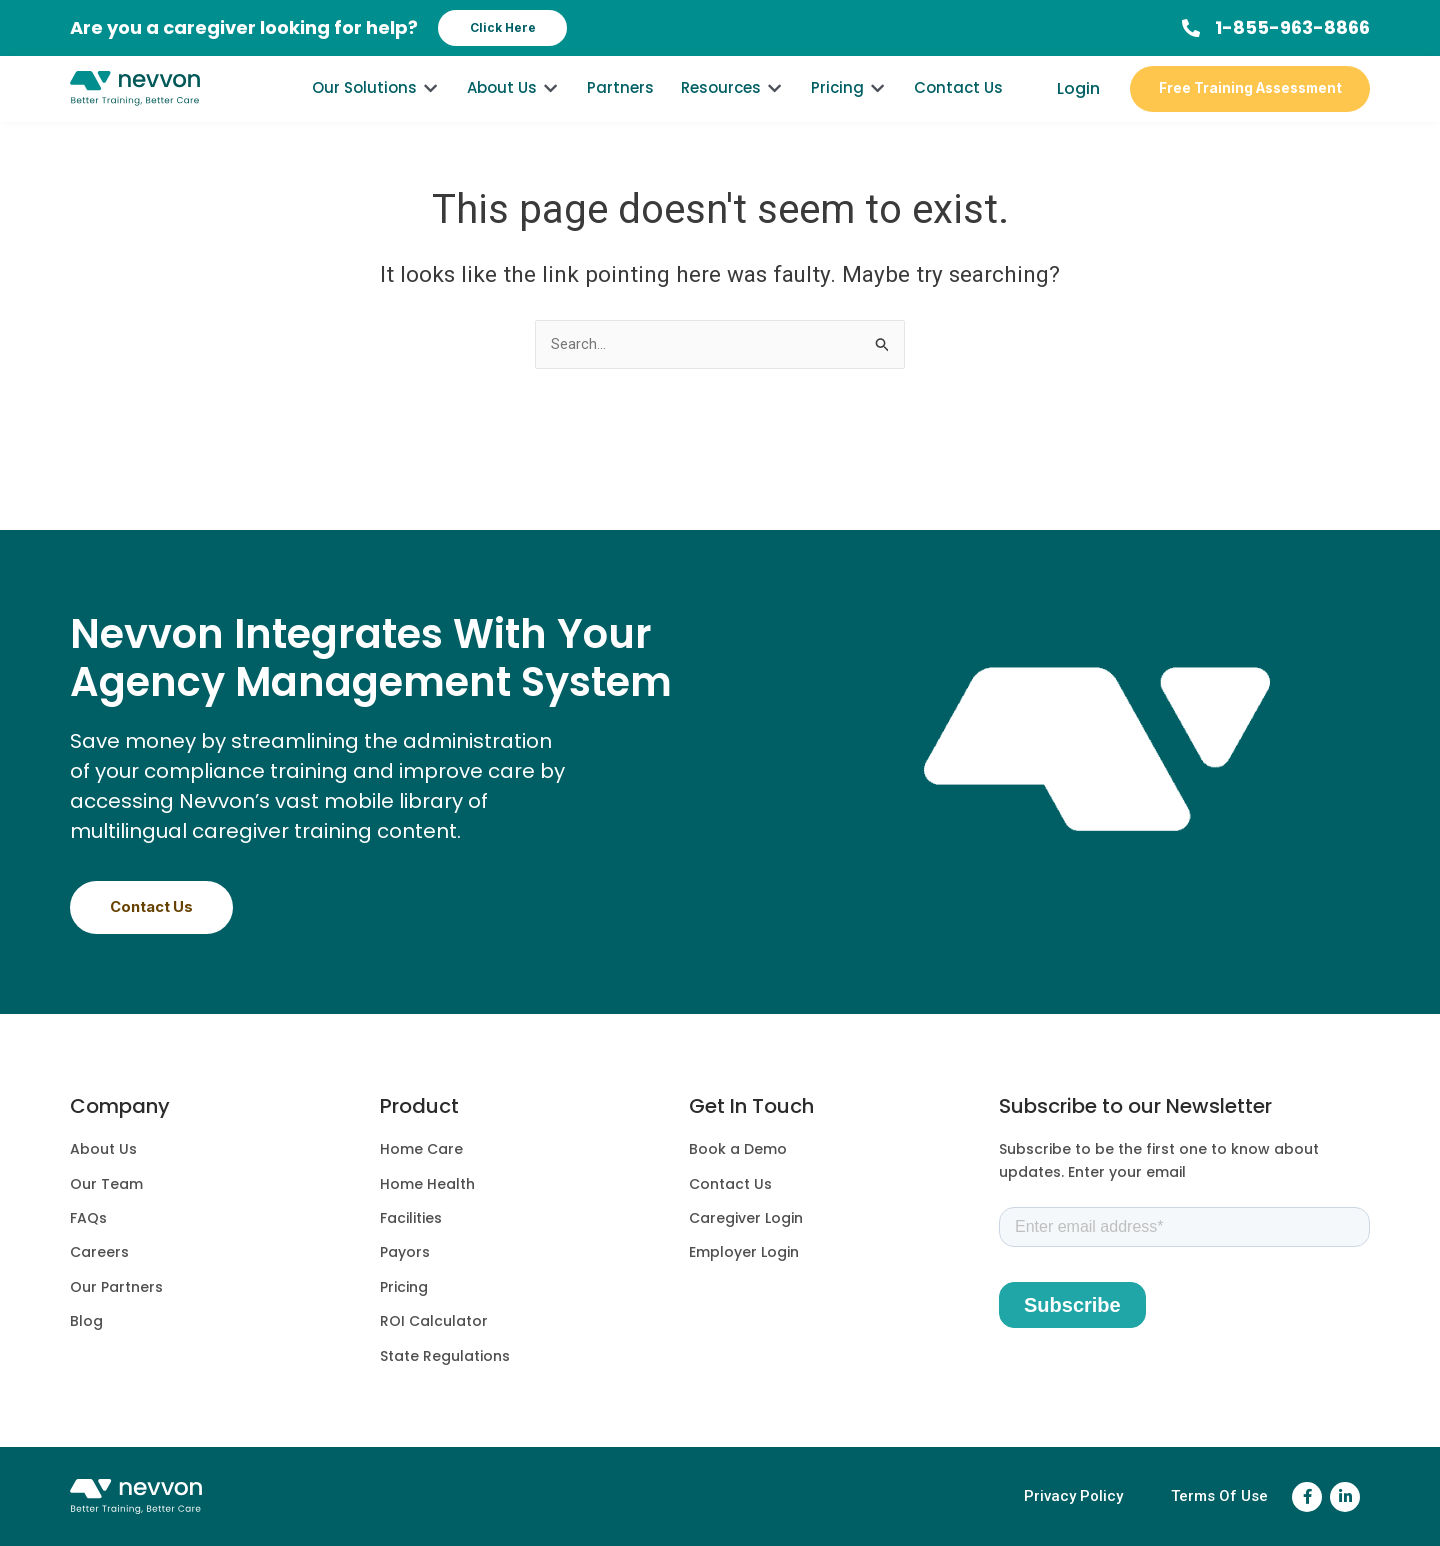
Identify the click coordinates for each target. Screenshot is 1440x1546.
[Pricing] (849, 106)
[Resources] (732, 106)
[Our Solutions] (376, 106)
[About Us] (513, 106)
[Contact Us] (958, 106)
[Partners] (620, 106)
